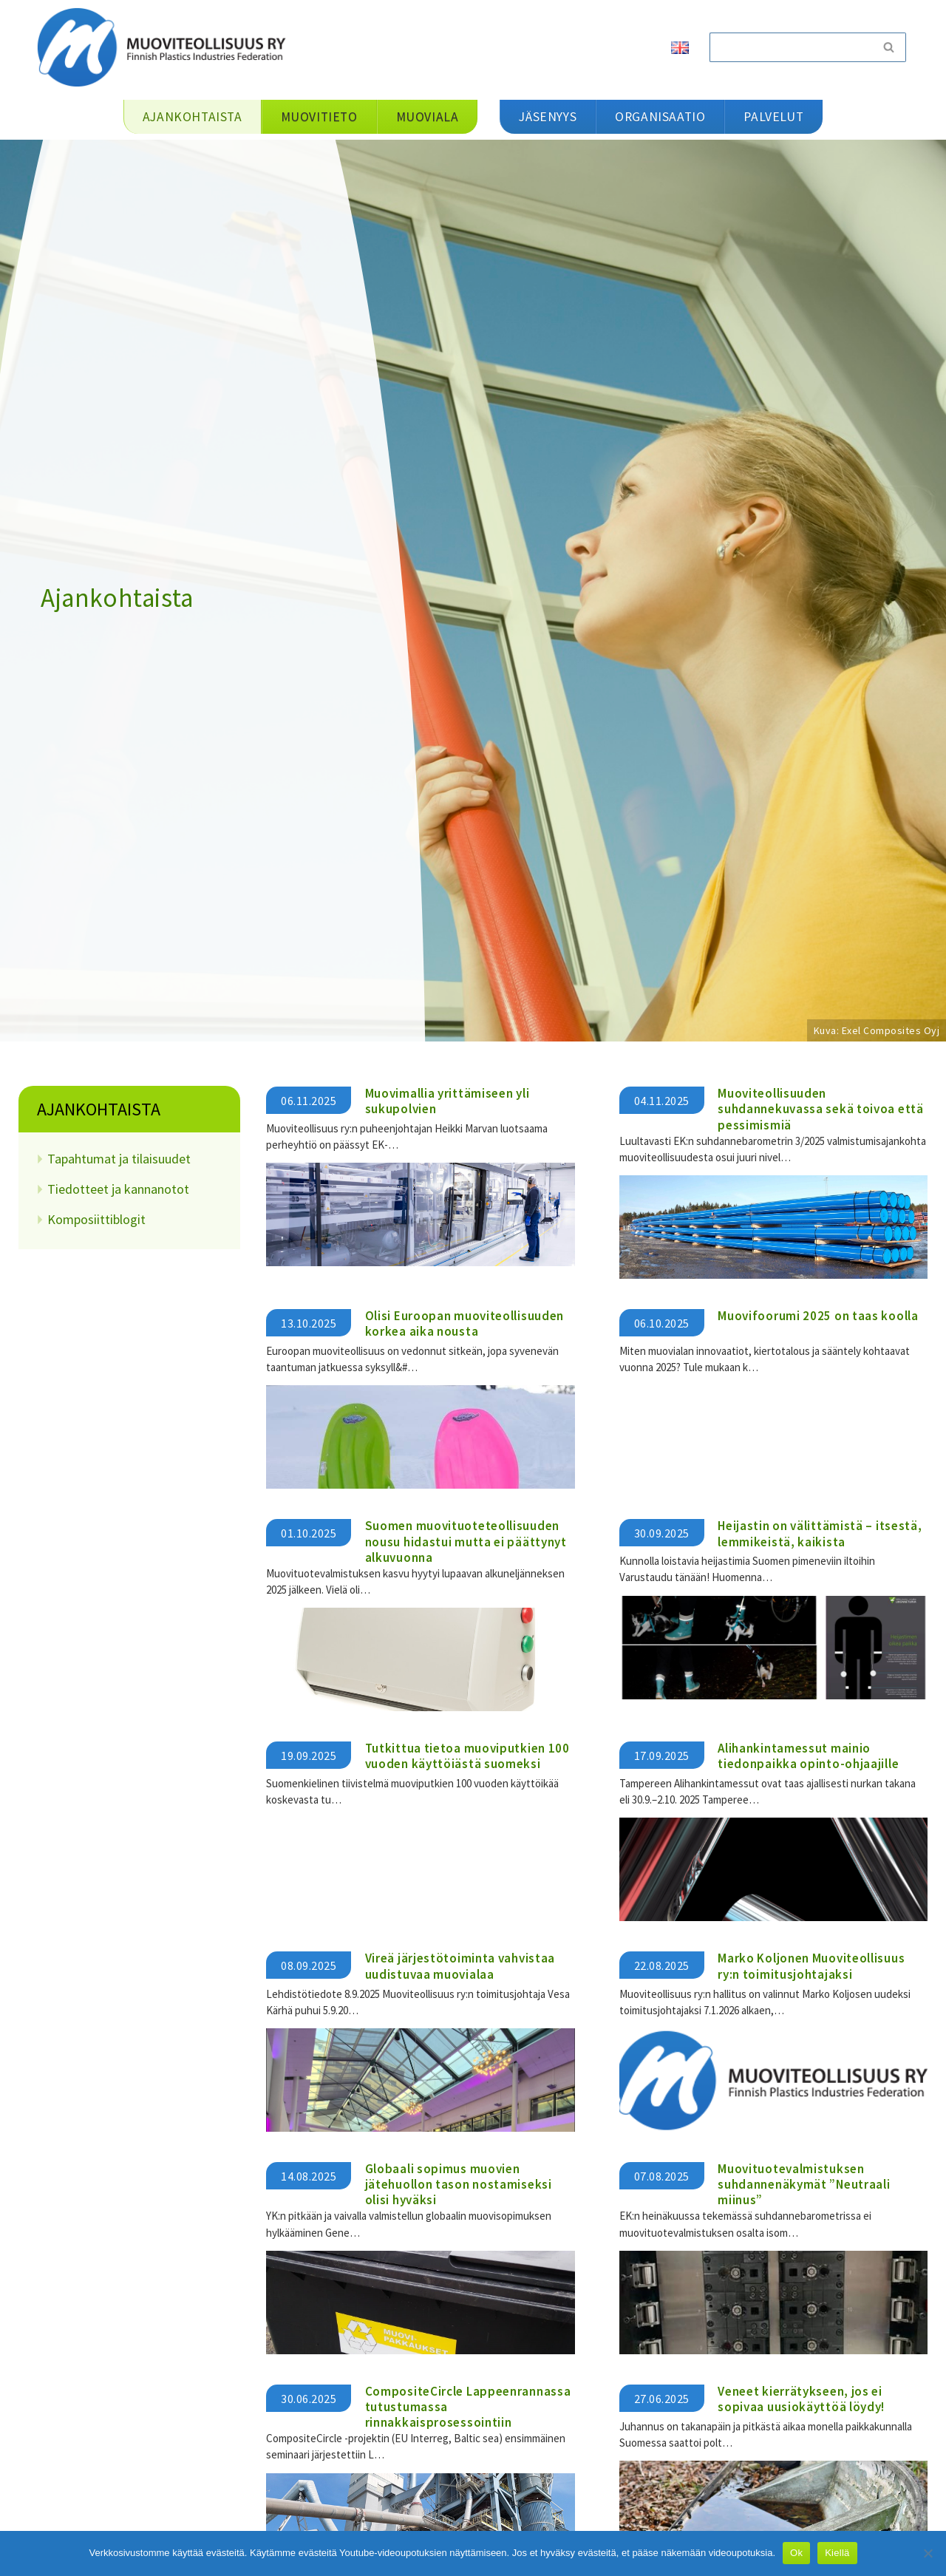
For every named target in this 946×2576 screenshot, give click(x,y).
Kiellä (837, 2552)
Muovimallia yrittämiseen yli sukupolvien (447, 1101)
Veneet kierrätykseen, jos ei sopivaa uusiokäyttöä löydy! (801, 2397)
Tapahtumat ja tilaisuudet (119, 1158)
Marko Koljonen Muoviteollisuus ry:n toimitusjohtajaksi (811, 1966)
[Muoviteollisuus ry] (166, 47)
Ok (796, 2552)
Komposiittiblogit (96, 1219)
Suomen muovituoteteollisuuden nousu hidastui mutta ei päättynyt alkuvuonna (466, 1542)
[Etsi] (791, 47)
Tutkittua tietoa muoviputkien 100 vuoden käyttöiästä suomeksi (467, 1756)
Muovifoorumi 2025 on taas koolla (818, 1316)
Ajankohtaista (98, 1109)
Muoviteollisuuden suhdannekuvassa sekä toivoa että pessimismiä (820, 1109)
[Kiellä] (927, 2553)
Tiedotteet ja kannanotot (118, 1188)
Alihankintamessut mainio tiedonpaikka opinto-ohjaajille (808, 1756)
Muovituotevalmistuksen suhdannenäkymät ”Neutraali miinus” (804, 2184)
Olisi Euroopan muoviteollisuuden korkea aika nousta (464, 1323)
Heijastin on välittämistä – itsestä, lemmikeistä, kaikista (820, 1533)
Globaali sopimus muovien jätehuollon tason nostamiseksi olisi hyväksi (458, 2184)
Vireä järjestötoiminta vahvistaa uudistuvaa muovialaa (460, 1966)
